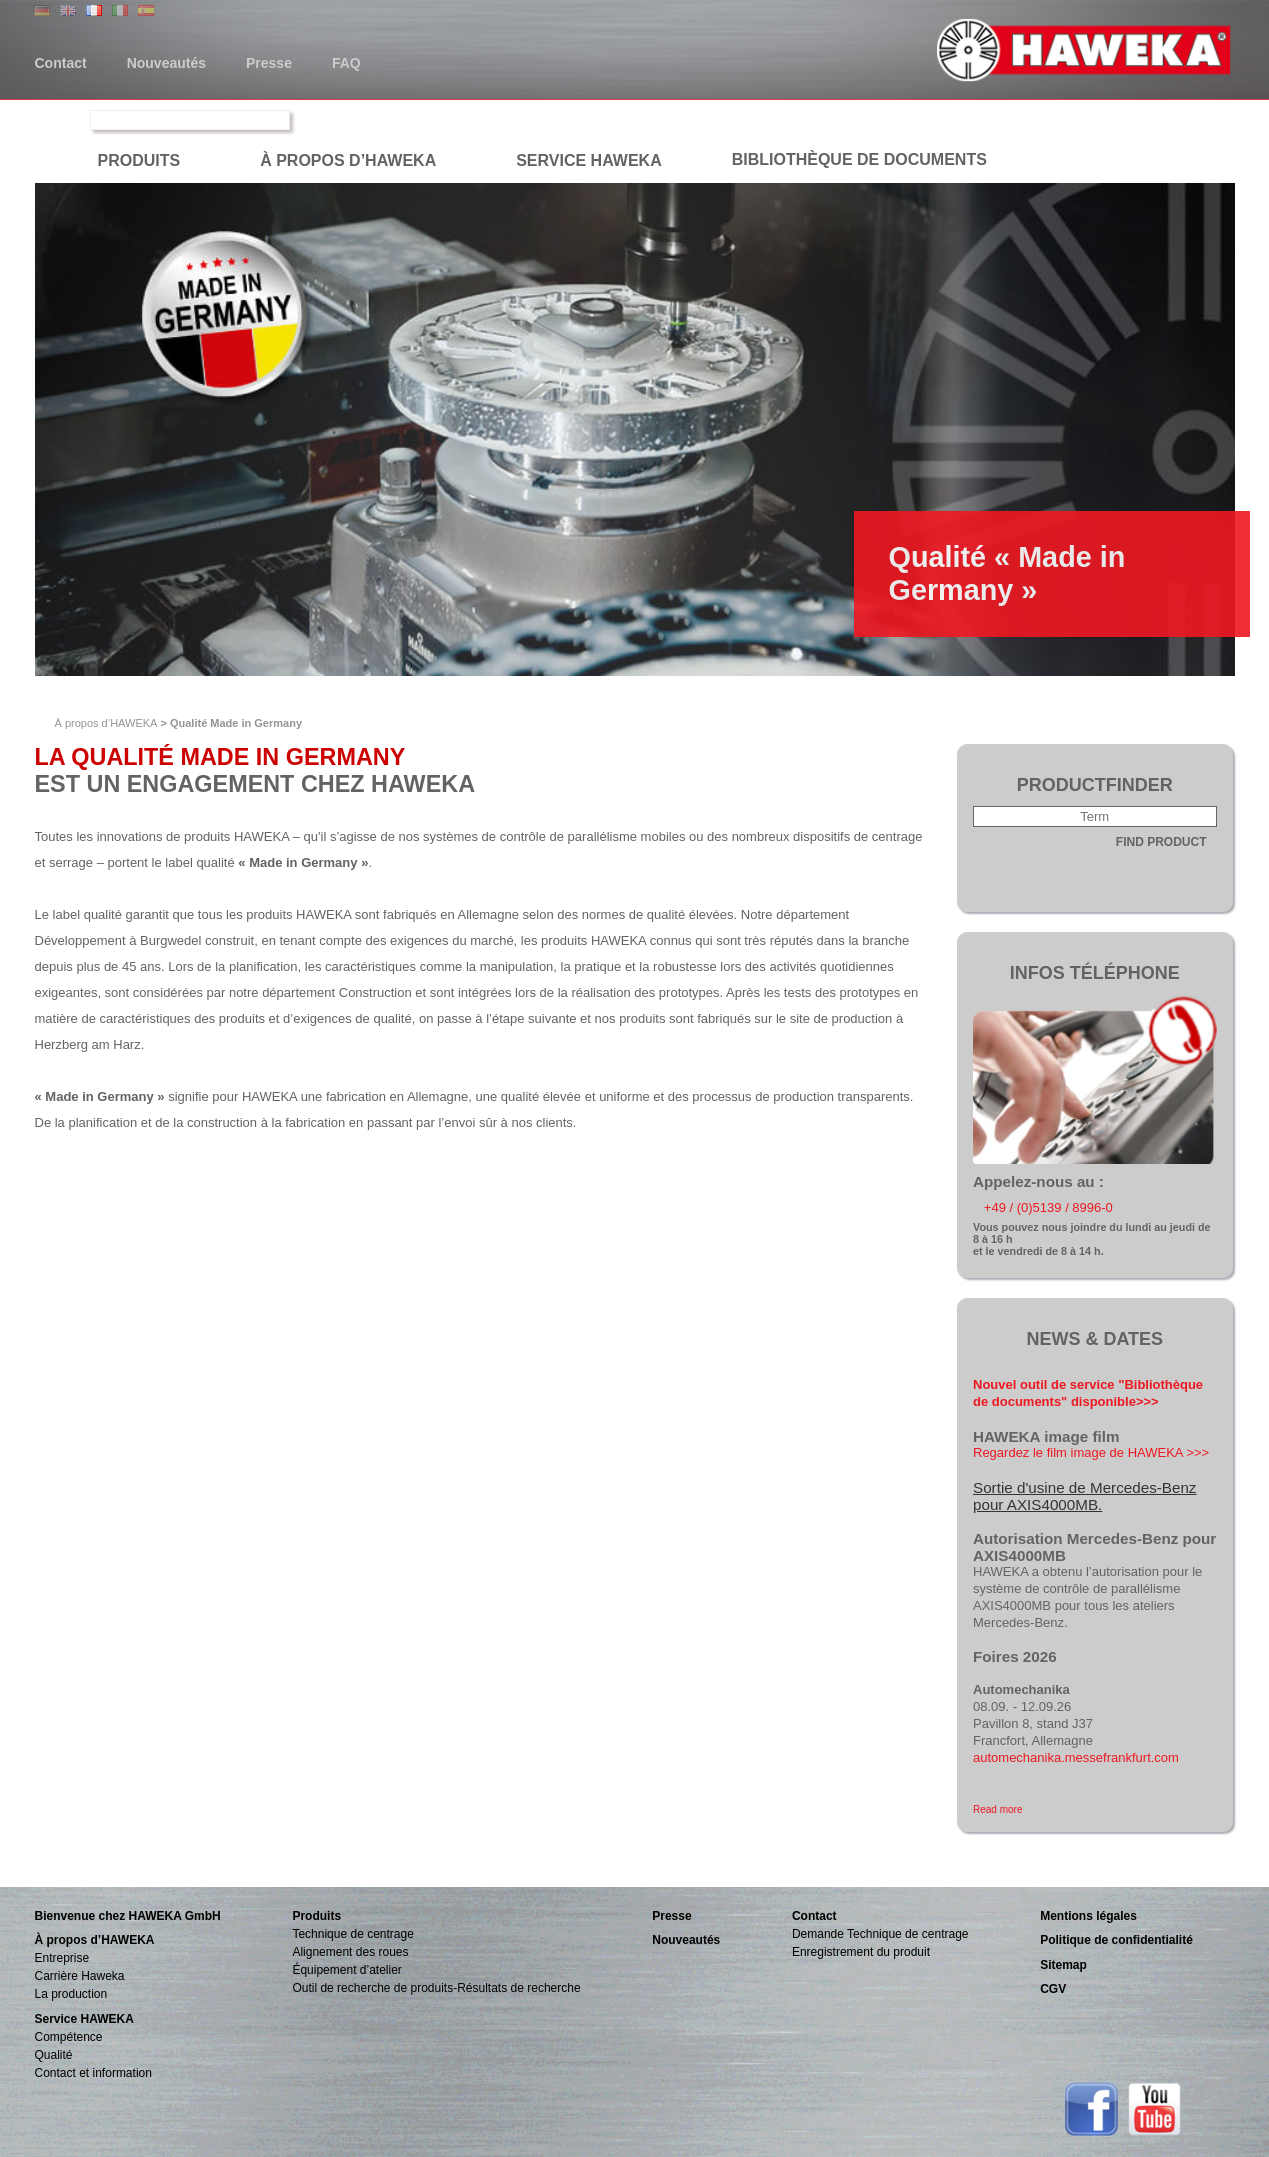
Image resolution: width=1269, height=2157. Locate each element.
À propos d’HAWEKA (106, 723)
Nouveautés (166, 63)
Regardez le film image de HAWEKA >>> (1091, 1452)
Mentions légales (1088, 1916)
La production (71, 1994)
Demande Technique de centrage (880, 1934)
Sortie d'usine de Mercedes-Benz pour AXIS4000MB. (1084, 1496)
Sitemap (1063, 1965)
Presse (269, 63)
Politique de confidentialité (1116, 1940)
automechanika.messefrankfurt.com (1076, 1757)
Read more (997, 1809)
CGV (1053, 1989)
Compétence (69, 2037)
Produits (316, 1916)
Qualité (54, 2055)
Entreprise (62, 1958)
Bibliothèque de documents (859, 159)
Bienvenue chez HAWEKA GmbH (128, 1916)
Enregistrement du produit (861, 1952)
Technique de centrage (352, 1934)
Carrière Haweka (80, 1976)
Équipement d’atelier (346, 1970)
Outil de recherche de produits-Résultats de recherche (436, 1988)
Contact (61, 63)
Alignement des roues (350, 1952)
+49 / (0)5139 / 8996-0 (1048, 1207)
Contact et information (93, 2073)
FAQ (346, 63)
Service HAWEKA (84, 2019)
